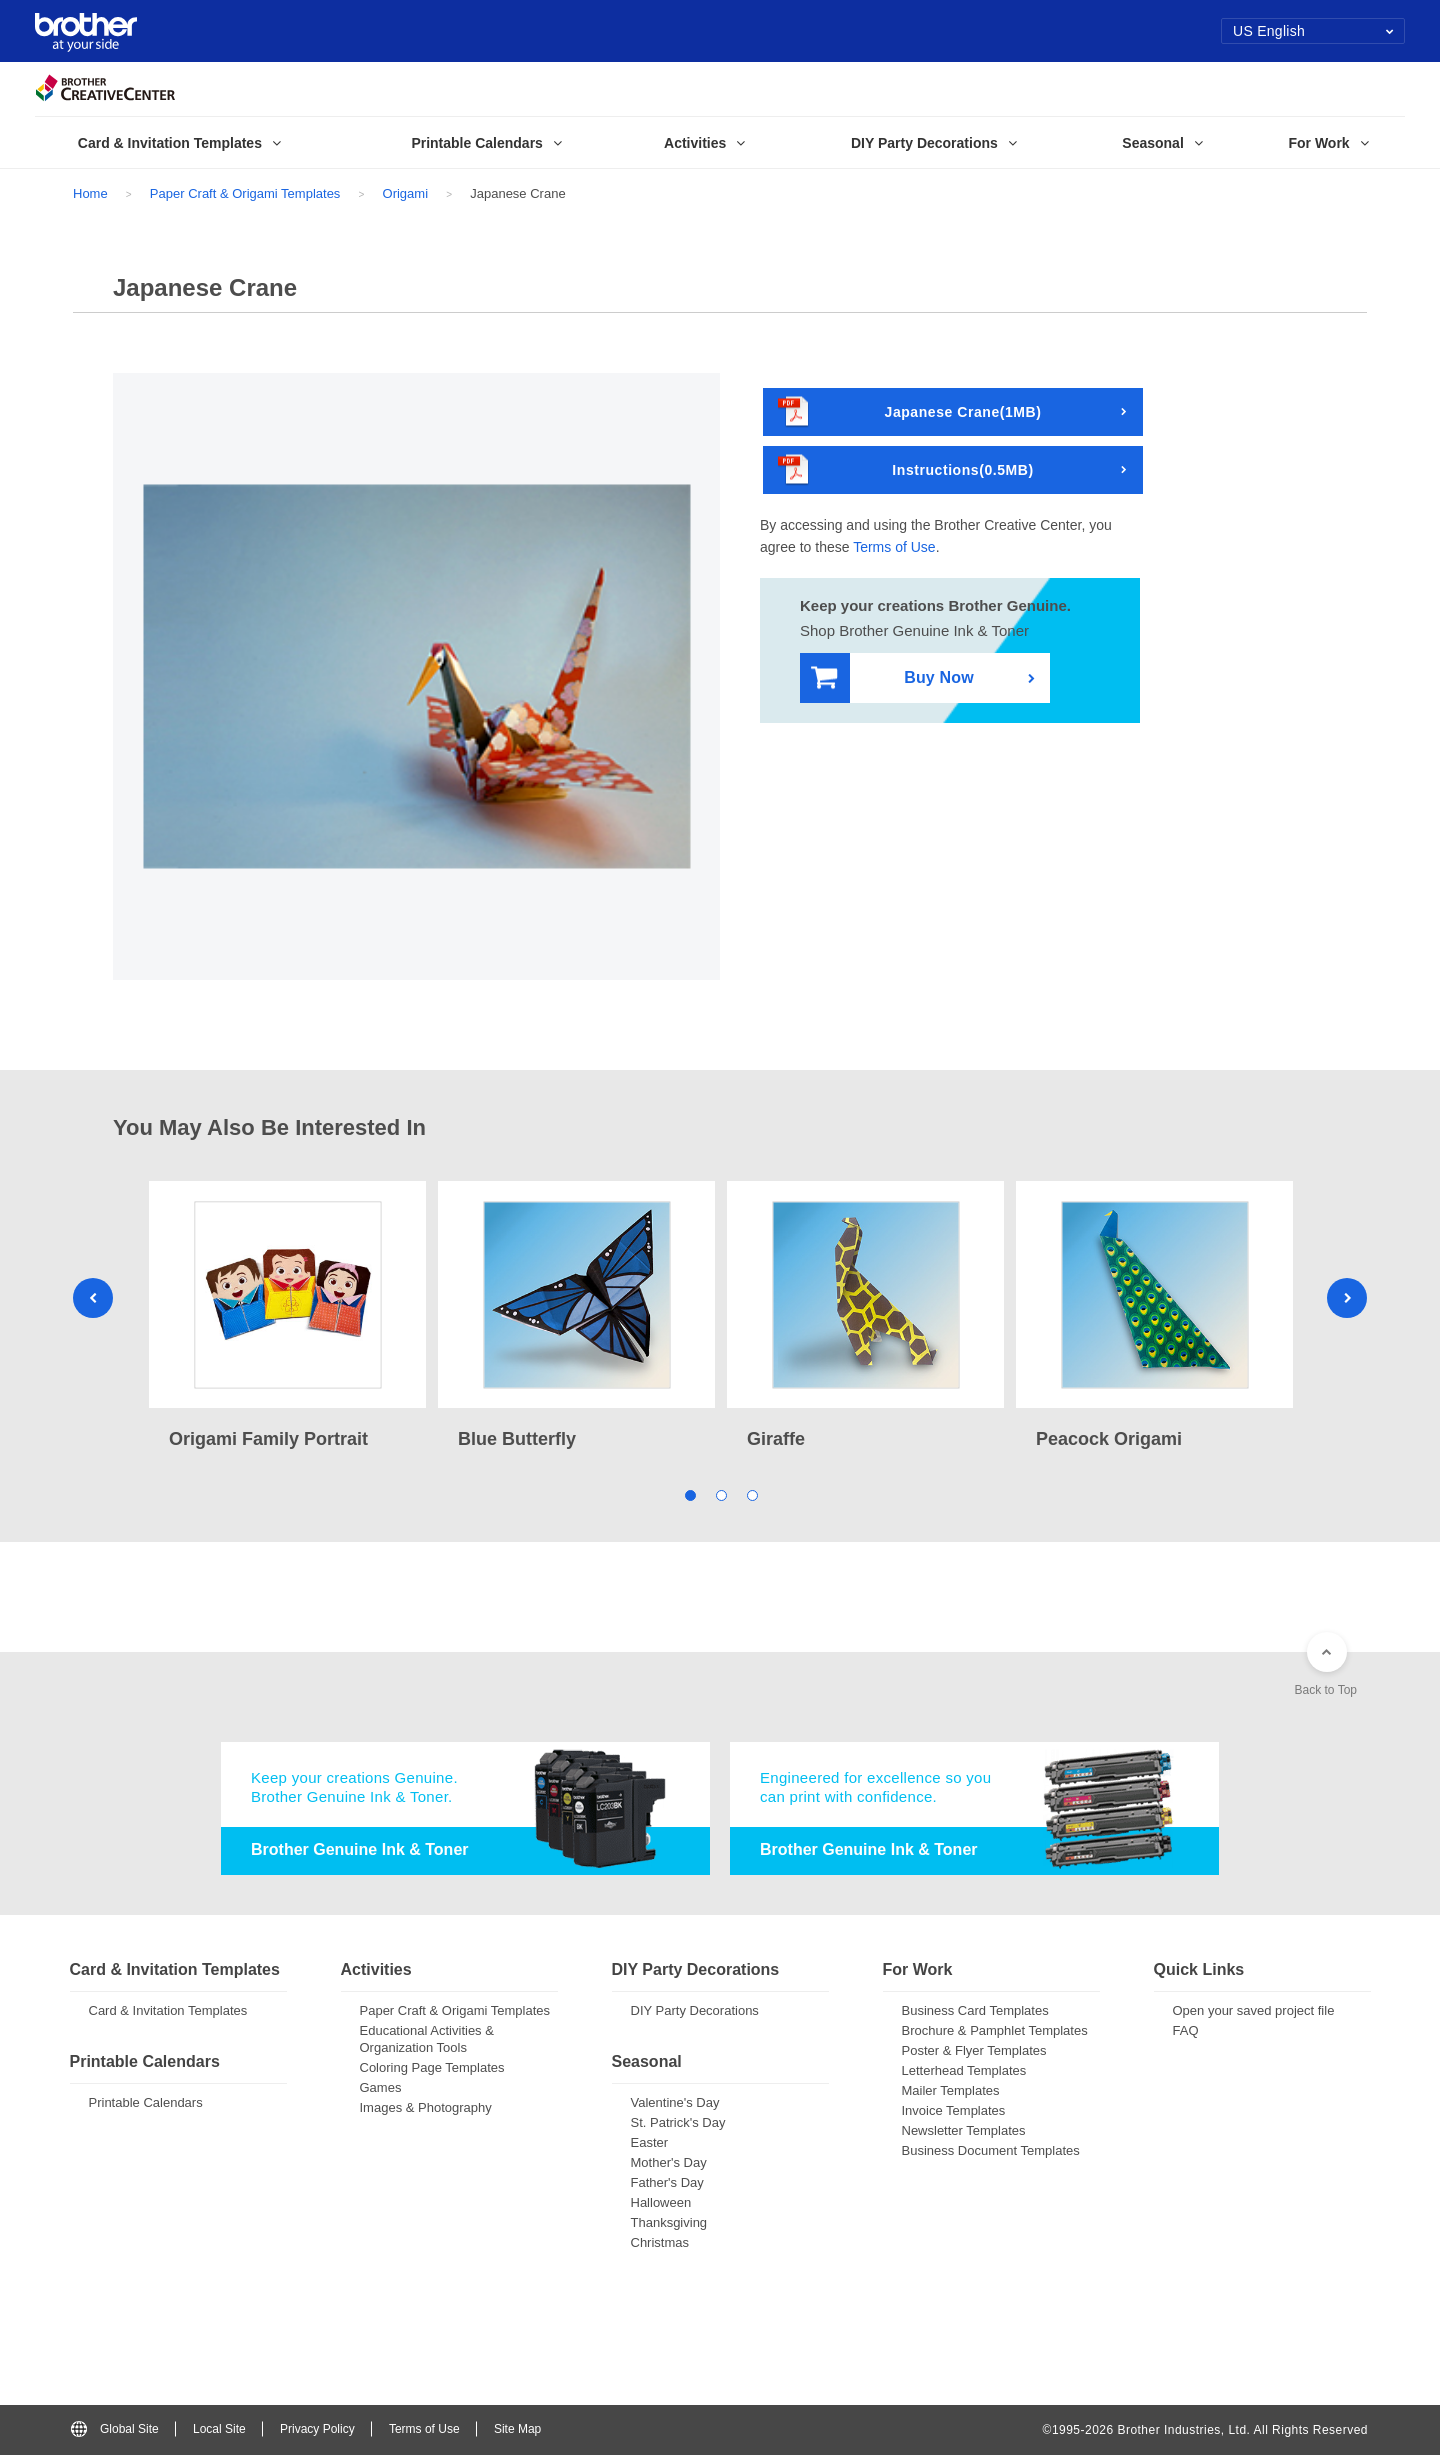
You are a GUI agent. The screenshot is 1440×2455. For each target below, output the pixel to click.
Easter (650, 2142)
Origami (406, 193)
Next (1347, 1298)
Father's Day (667, 2182)
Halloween (661, 2202)
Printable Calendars (146, 2102)
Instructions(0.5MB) (906, 470)
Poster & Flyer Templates (974, 2050)
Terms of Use (894, 547)
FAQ (1186, 2030)
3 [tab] (751, 1494)
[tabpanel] (287, 1317)
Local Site (219, 2429)
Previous (93, 1298)
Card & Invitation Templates (168, 2010)
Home (90, 193)
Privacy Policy (317, 2429)
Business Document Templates (991, 2150)
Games (381, 2087)
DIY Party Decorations (695, 2010)
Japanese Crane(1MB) (909, 412)
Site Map (517, 2429)
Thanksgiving (669, 2222)
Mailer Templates (951, 2090)
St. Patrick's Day (678, 2122)
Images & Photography (426, 2107)
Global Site (115, 2429)
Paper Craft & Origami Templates (245, 193)
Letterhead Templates (964, 2070)
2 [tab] (720, 1494)
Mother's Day (669, 2162)
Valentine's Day (675, 2102)
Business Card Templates (975, 2010)
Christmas (660, 2242)
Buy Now (892, 678)
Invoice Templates (954, 2110)
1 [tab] (689, 1494)
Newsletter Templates (964, 2130)
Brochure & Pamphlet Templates (995, 2030)
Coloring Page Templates (432, 2067)
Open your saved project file (1254, 2010)
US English (1313, 31)
